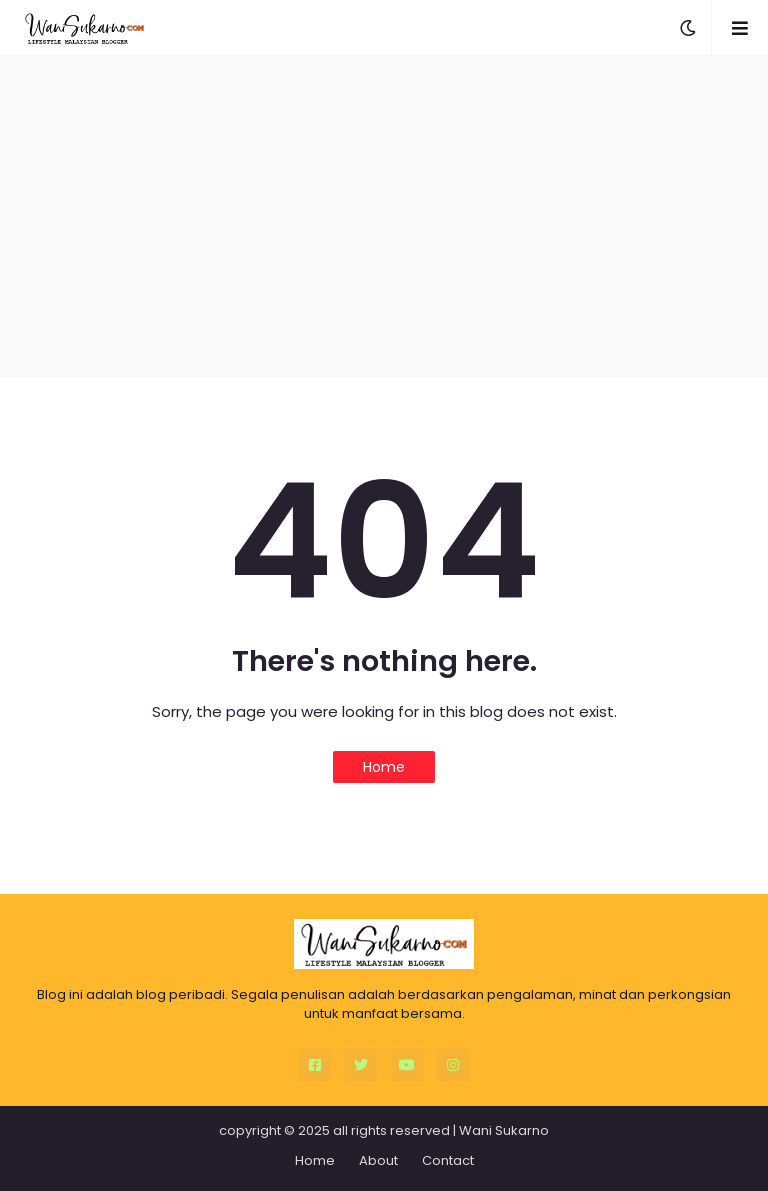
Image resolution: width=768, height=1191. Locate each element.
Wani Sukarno (504, 1130)
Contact (448, 1160)
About (378, 1160)
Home (384, 767)
